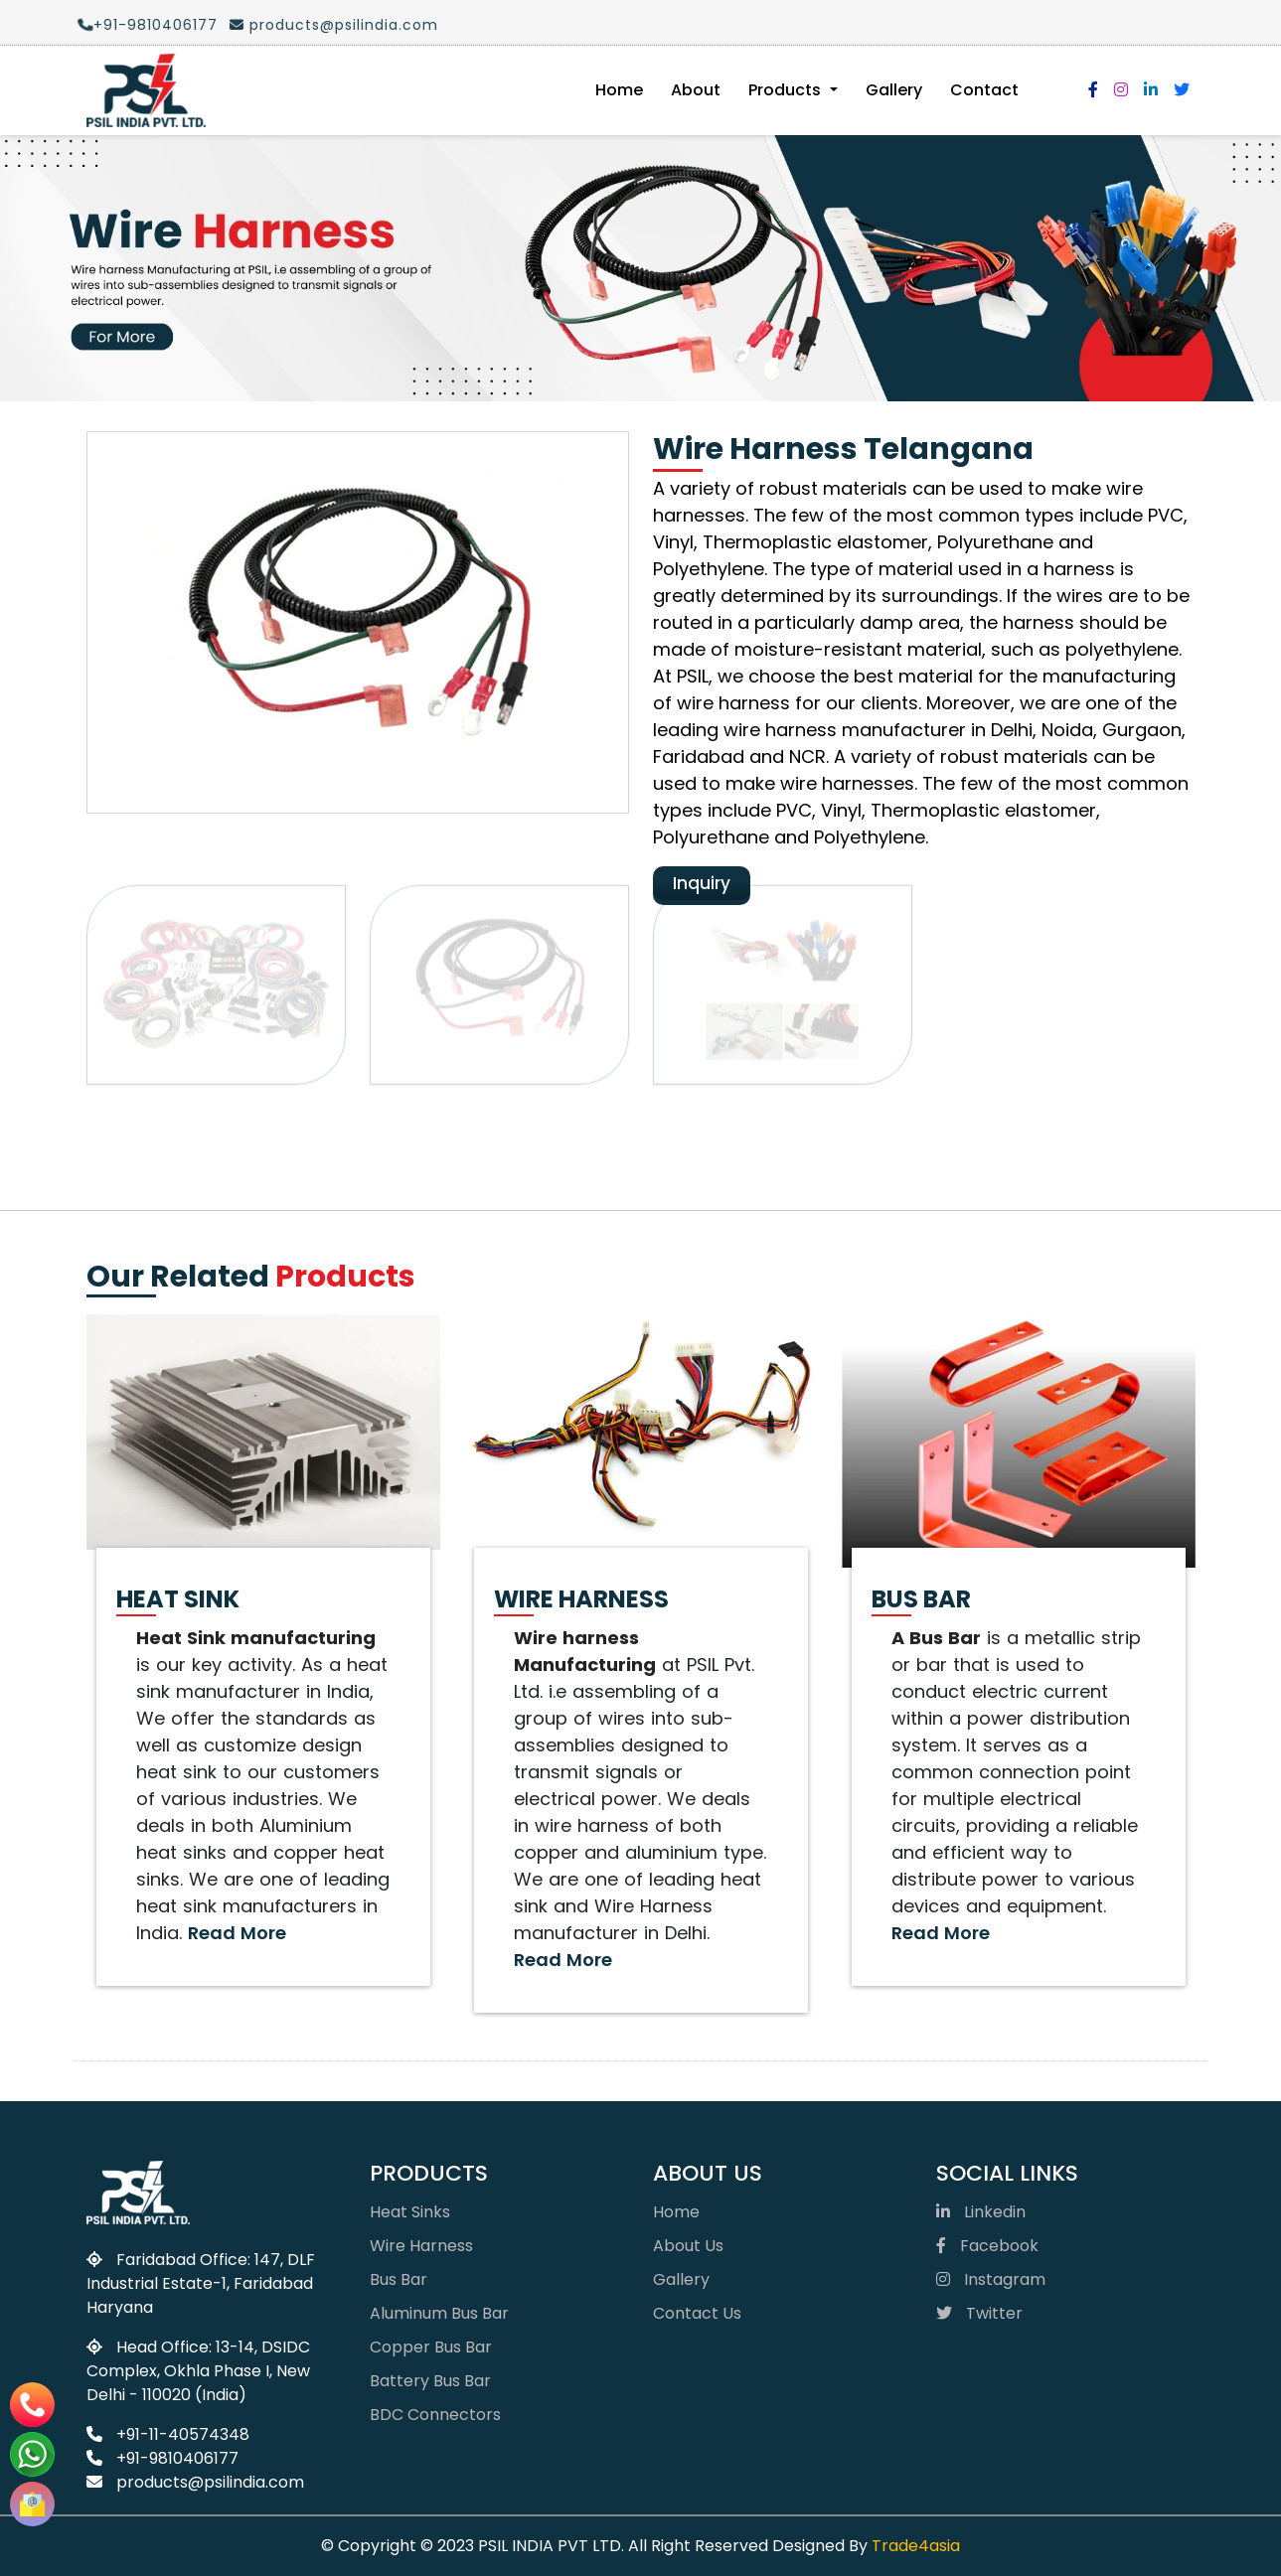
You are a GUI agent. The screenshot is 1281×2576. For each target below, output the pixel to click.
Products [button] (786, 89)
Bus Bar (398, 2279)
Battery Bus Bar (430, 2380)
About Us (688, 2245)
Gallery (894, 89)
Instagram (990, 2279)
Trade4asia (916, 2545)
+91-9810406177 (138, 25)
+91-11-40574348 (167, 2434)
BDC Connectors (435, 2414)
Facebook (987, 2245)
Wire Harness (421, 2245)
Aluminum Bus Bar (439, 2313)
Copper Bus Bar (431, 2347)
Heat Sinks (410, 2211)
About (696, 89)
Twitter (979, 2313)
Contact (984, 89)
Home (619, 89)
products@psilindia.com (324, 25)
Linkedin (981, 2211)
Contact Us (697, 2313)
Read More (237, 1932)
